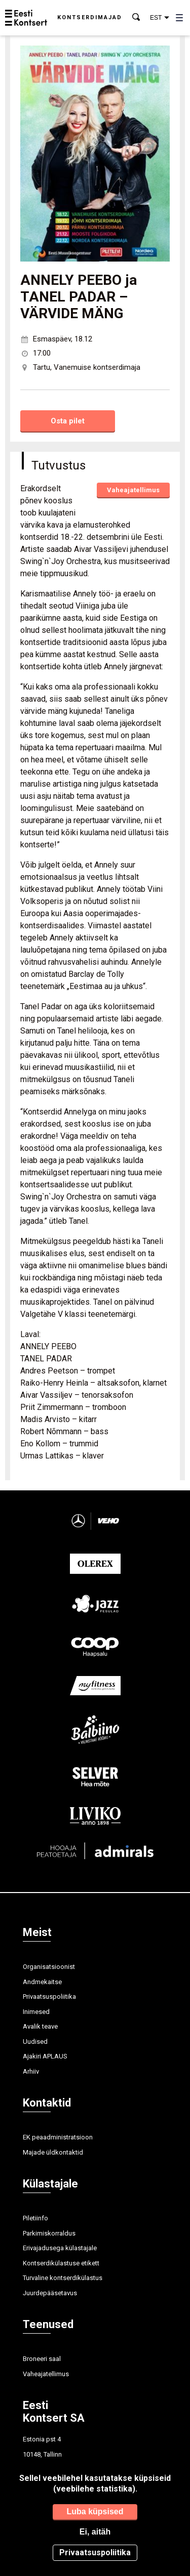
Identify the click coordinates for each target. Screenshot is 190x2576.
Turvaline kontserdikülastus (62, 2278)
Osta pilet (68, 420)
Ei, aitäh (95, 2531)
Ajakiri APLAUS (45, 2056)
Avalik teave (40, 2026)
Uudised (35, 2041)
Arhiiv (31, 2071)
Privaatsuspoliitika (49, 1996)
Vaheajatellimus (133, 490)
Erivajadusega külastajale (60, 2248)
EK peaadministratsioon (58, 2137)
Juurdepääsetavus (50, 2293)
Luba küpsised (94, 2511)
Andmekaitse (42, 1982)
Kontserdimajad (89, 17)
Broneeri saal (42, 2359)
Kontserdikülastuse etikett (61, 2263)
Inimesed (36, 2011)
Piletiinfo (35, 2218)
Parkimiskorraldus (49, 2233)
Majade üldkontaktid (53, 2152)
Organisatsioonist (49, 1966)
